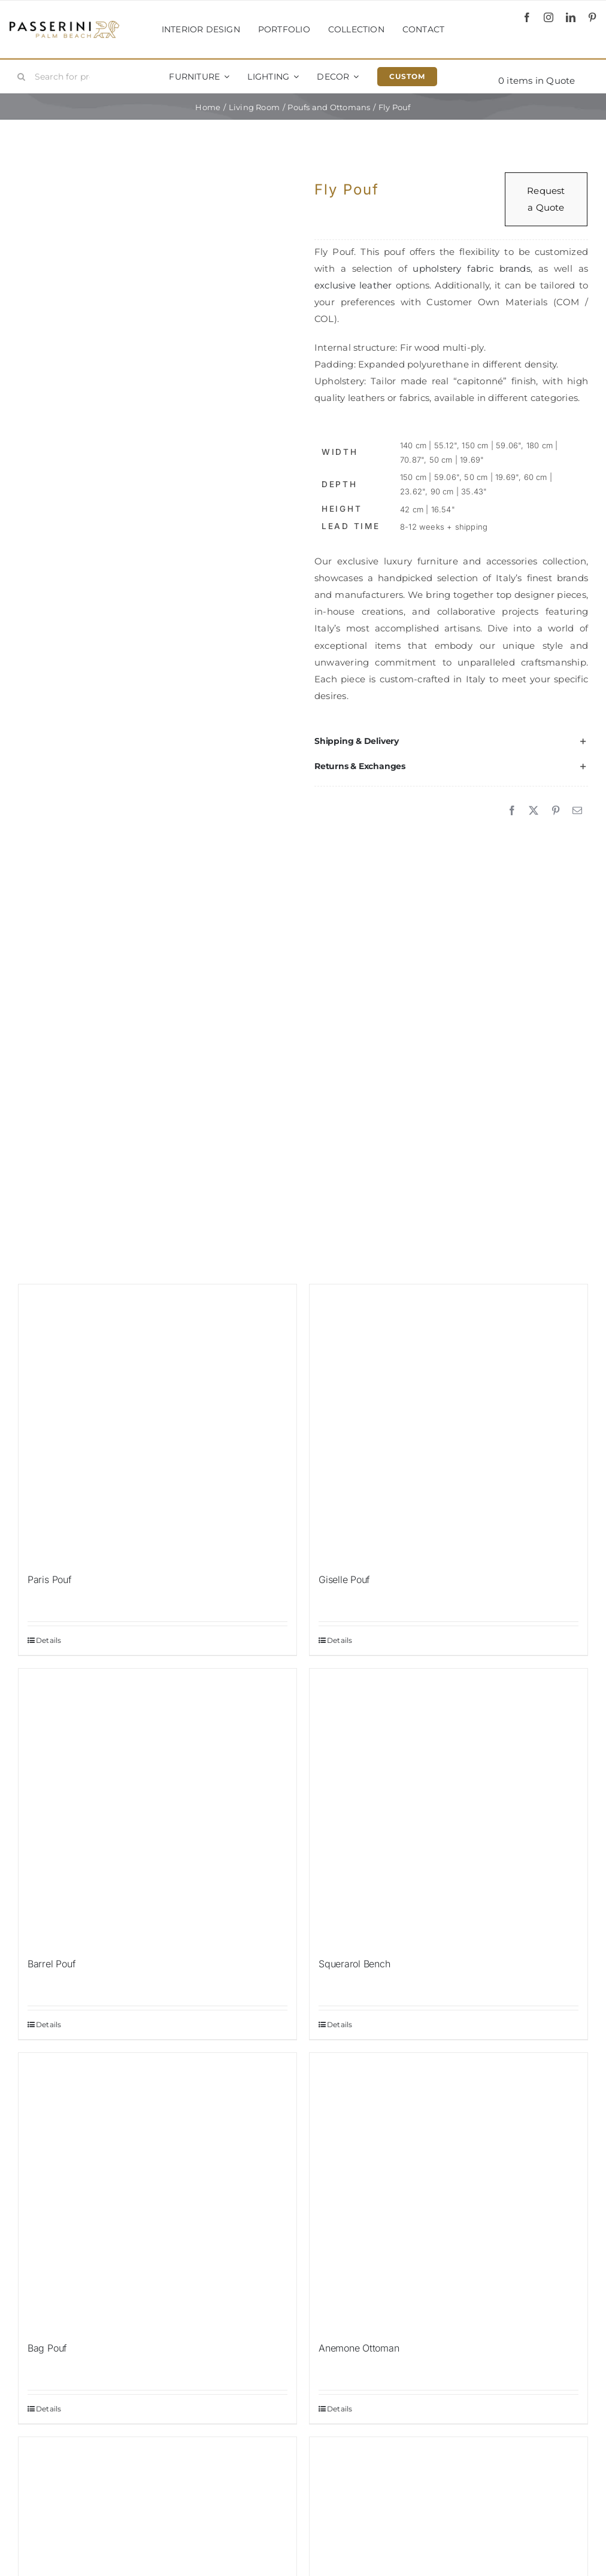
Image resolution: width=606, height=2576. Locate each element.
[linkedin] (570, 17)
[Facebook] (512, 811)
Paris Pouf (50, 1579)
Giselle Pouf (344, 1579)
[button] (451, 741)
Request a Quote (546, 199)
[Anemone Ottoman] (448, 2192)
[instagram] (548, 17)
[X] (533, 811)
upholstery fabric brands (471, 268)
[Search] (21, 76)
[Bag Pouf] (157, 2192)
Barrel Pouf (51, 1964)
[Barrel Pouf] (157, 1807)
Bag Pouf (47, 2348)
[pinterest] (592, 17)
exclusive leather (353, 285)
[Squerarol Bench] (448, 1807)
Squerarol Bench (354, 1964)
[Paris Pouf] (157, 1423)
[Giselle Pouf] (448, 1423)
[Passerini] (64, 25)
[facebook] (527, 17)
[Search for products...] (58, 76)
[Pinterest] (555, 811)
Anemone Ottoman (359, 2348)
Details (49, 1640)
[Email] (577, 811)
